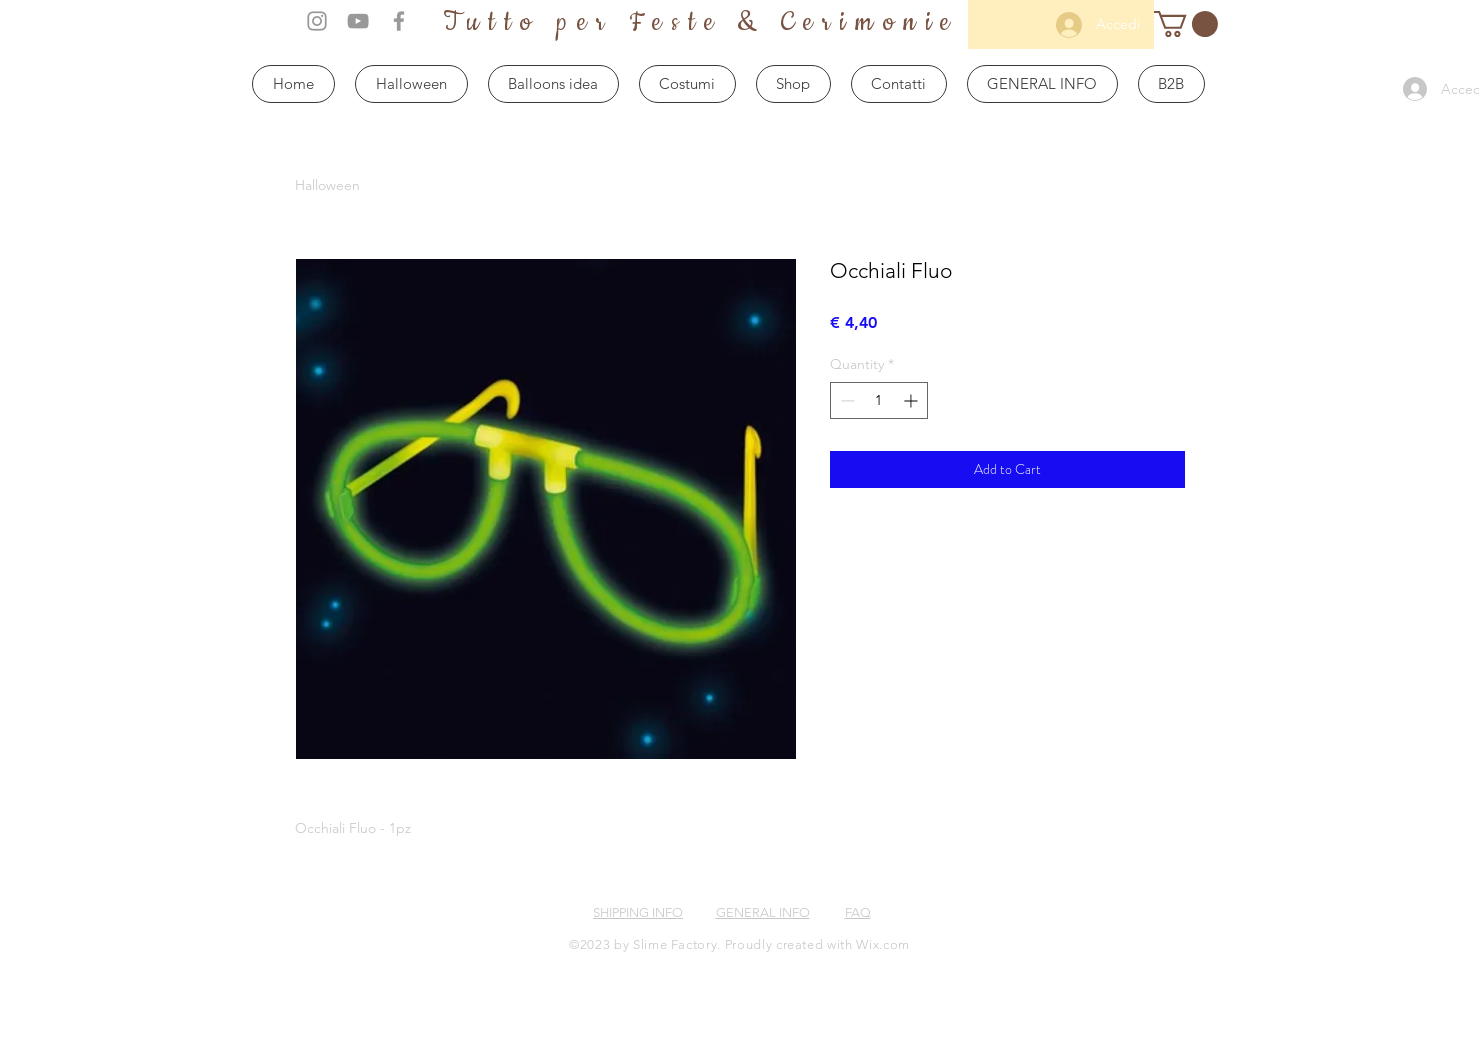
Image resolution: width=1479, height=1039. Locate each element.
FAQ (858, 912)
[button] (1186, 24)
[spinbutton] (879, 400)
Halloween (327, 185)
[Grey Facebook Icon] (399, 21)
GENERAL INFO (763, 912)
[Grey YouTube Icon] (358, 21)
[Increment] (912, 400)
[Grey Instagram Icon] (317, 21)
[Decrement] (845, 400)
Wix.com (883, 944)
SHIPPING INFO (638, 912)
